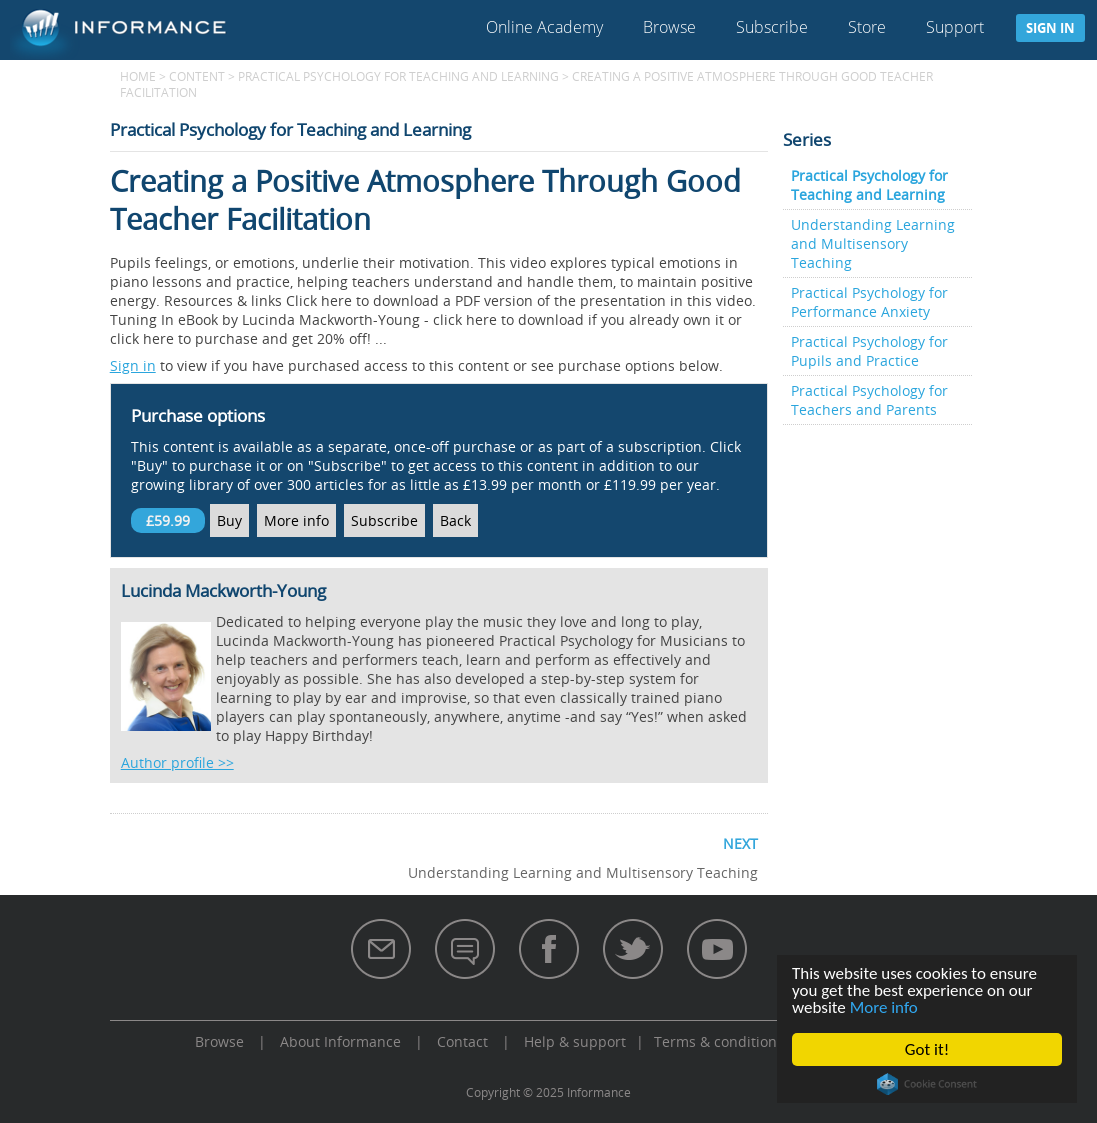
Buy (229, 520)
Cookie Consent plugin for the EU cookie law (927, 1084)
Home (138, 76)
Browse (669, 27)
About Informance (340, 1041)
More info (884, 1007)
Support (955, 27)
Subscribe (772, 27)
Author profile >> (177, 762)
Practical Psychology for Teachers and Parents (869, 400)
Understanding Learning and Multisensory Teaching (873, 243)
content (197, 76)
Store (867, 27)
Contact (462, 1041)
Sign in (1050, 28)
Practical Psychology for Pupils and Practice (869, 351)
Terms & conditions (719, 1041)
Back (455, 520)
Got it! (927, 1049)
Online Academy (544, 27)
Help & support (575, 1041)
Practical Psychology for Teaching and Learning (398, 76)
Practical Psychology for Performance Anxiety (869, 302)
